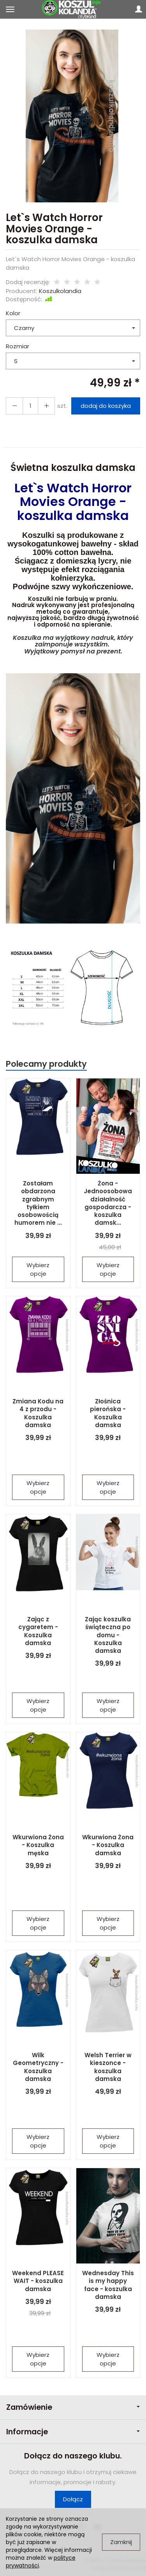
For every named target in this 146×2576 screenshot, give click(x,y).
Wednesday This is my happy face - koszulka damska (108, 2285)
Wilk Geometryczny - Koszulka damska (38, 2067)
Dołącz (73, 2499)
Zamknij (121, 2542)
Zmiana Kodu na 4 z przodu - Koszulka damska (37, 1413)
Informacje (73, 2432)
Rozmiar (17, 346)
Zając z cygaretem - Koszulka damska (38, 1631)
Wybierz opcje (37, 1269)
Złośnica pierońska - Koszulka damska (108, 1413)
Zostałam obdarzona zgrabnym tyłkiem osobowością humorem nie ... (38, 1203)
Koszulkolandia (60, 291)
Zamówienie (73, 2407)
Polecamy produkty (46, 1063)
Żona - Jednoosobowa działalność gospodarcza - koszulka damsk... (108, 1203)
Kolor (13, 313)
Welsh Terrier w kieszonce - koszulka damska (108, 2067)
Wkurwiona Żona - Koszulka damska (108, 1845)
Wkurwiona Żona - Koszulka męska (38, 1845)
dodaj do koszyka (106, 406)
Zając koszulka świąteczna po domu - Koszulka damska (108, 1635)
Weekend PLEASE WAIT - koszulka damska (38, 2281)
